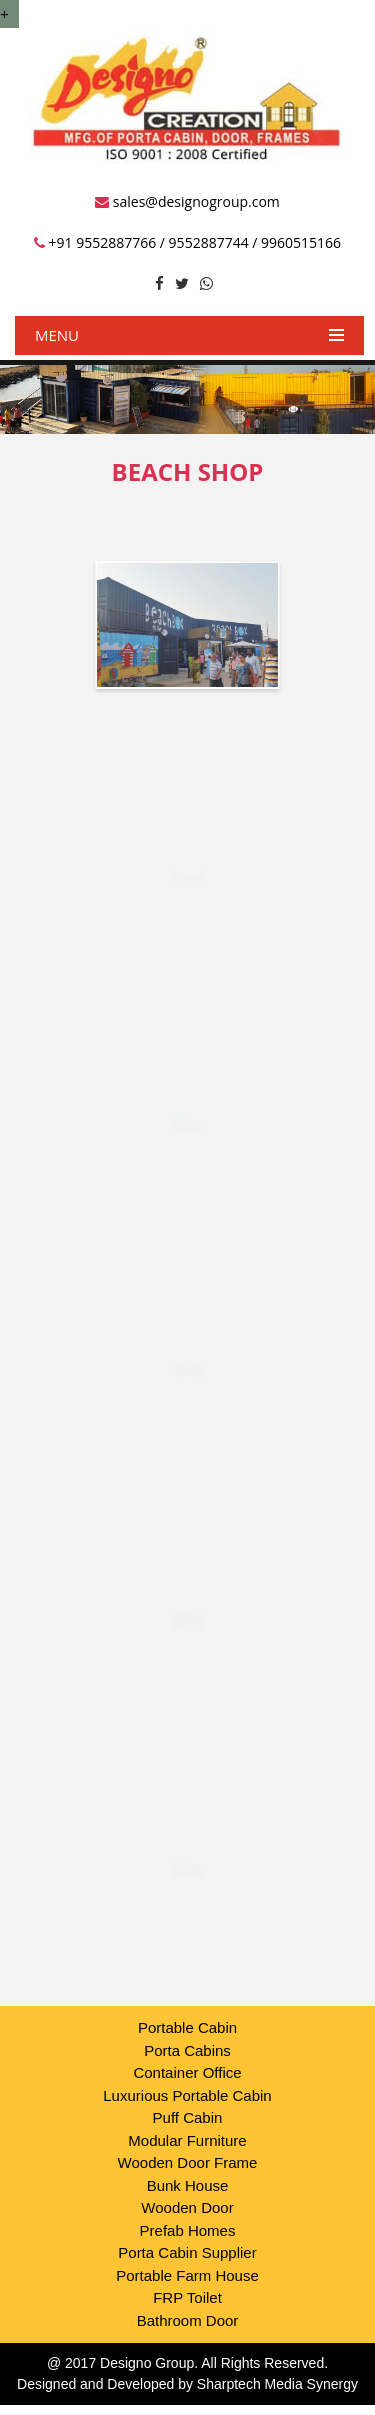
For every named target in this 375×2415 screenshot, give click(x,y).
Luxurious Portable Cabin (187, 2095)
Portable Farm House (187, 2275)
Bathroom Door (188, 2320)
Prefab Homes (188, 2230)
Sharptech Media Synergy (277, 2384)
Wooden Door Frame (188, 2162)
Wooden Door (187, 2207)
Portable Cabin (187, 2027)
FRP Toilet (187, 2297)
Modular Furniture (187, 2140)
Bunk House (188, 2185)
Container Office (187, 2072)
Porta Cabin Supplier (187, 2252)
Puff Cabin (188, 2117)
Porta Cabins (187, 2050)
